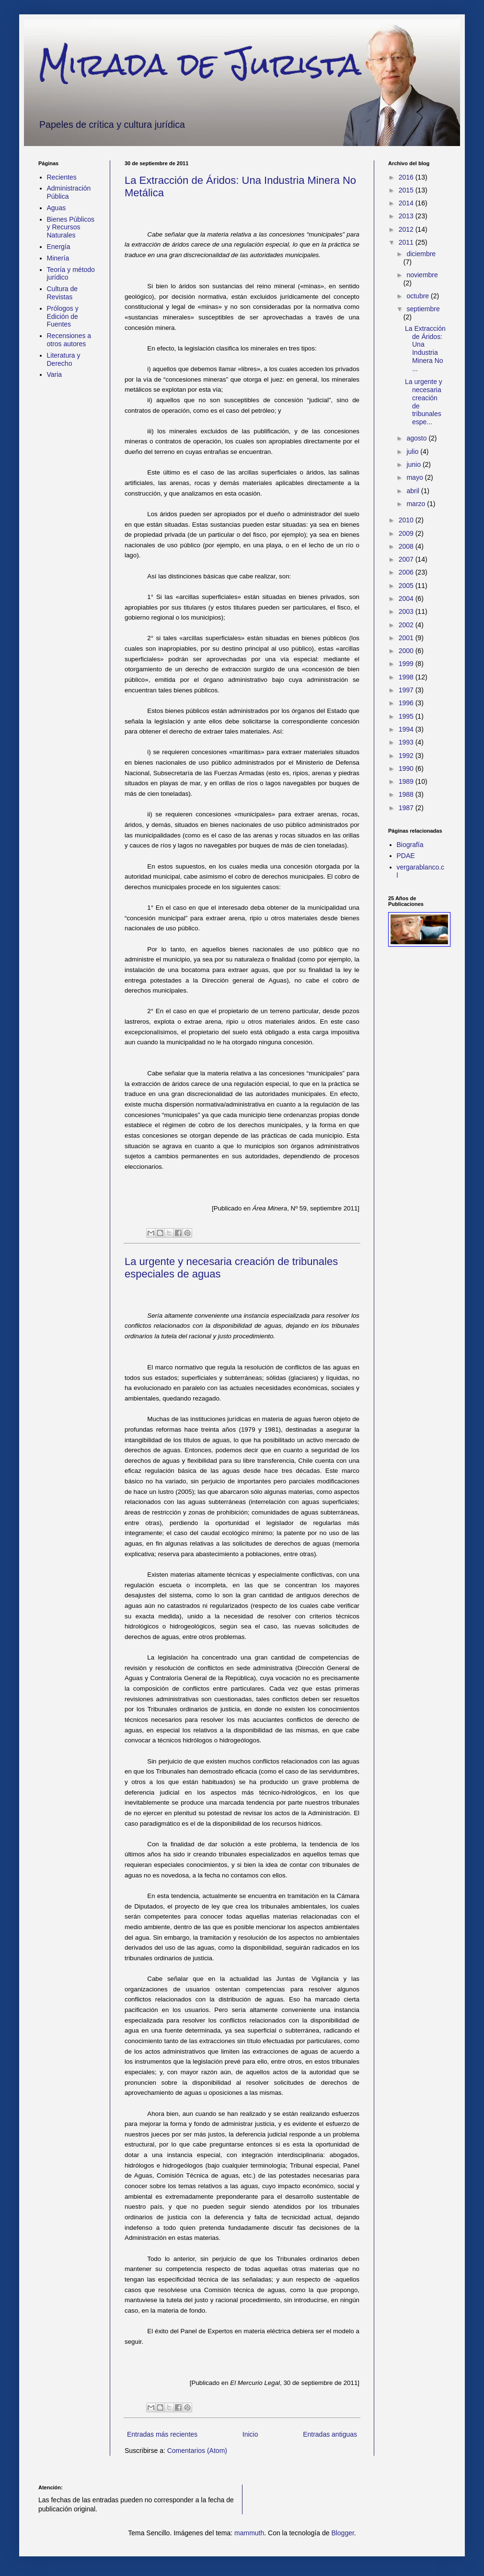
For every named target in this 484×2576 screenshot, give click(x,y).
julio (413, 451)
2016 (407, 177)
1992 (407, 755)
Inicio (250, 2434)
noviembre (422, 275)
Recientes (62, 177)
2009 (407, 533)
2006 (407, 572)
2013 (407, 216)
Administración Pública (69, 192)
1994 (407, 729)
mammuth (249, 2533)
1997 (407, 690)
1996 (407, 703)
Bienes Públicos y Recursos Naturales (71, 227)
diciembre (421, 254)
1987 (407, 808)
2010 (407, 520)
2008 (407, 546)
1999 (407, 663)
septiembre (422, 309)
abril (413, 491)
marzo (416, 504)
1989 (407, 781)
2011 (407, 242)
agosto (417, 438)
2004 (407, 598)
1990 (407, 768)
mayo (415, 477)
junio (414, 464)
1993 (407, 742)
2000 (407, 651)
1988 (407, 794)
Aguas (56, 208)
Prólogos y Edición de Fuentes (63, 316)
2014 (407, 203)
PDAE (406, 855)
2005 (407, 585)
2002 (407, 625)
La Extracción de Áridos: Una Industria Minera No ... (425, 349)
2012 (407, 229)
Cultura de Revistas (62, 293)
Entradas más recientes (162, 2434)
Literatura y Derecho (64, 359)
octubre (418, 296)
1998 (407, 677)
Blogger (342, 2533)
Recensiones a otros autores (69, 340)
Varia (54, 374)
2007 (407, 559)
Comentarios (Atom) (197, 2450)
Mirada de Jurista (199, 64)
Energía (58, 246)
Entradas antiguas (330, 2434)
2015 (407, 190)
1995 (407, 716)
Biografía (410, 844)
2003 (407, 611)
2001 (407, 638)
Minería (58, 258)
